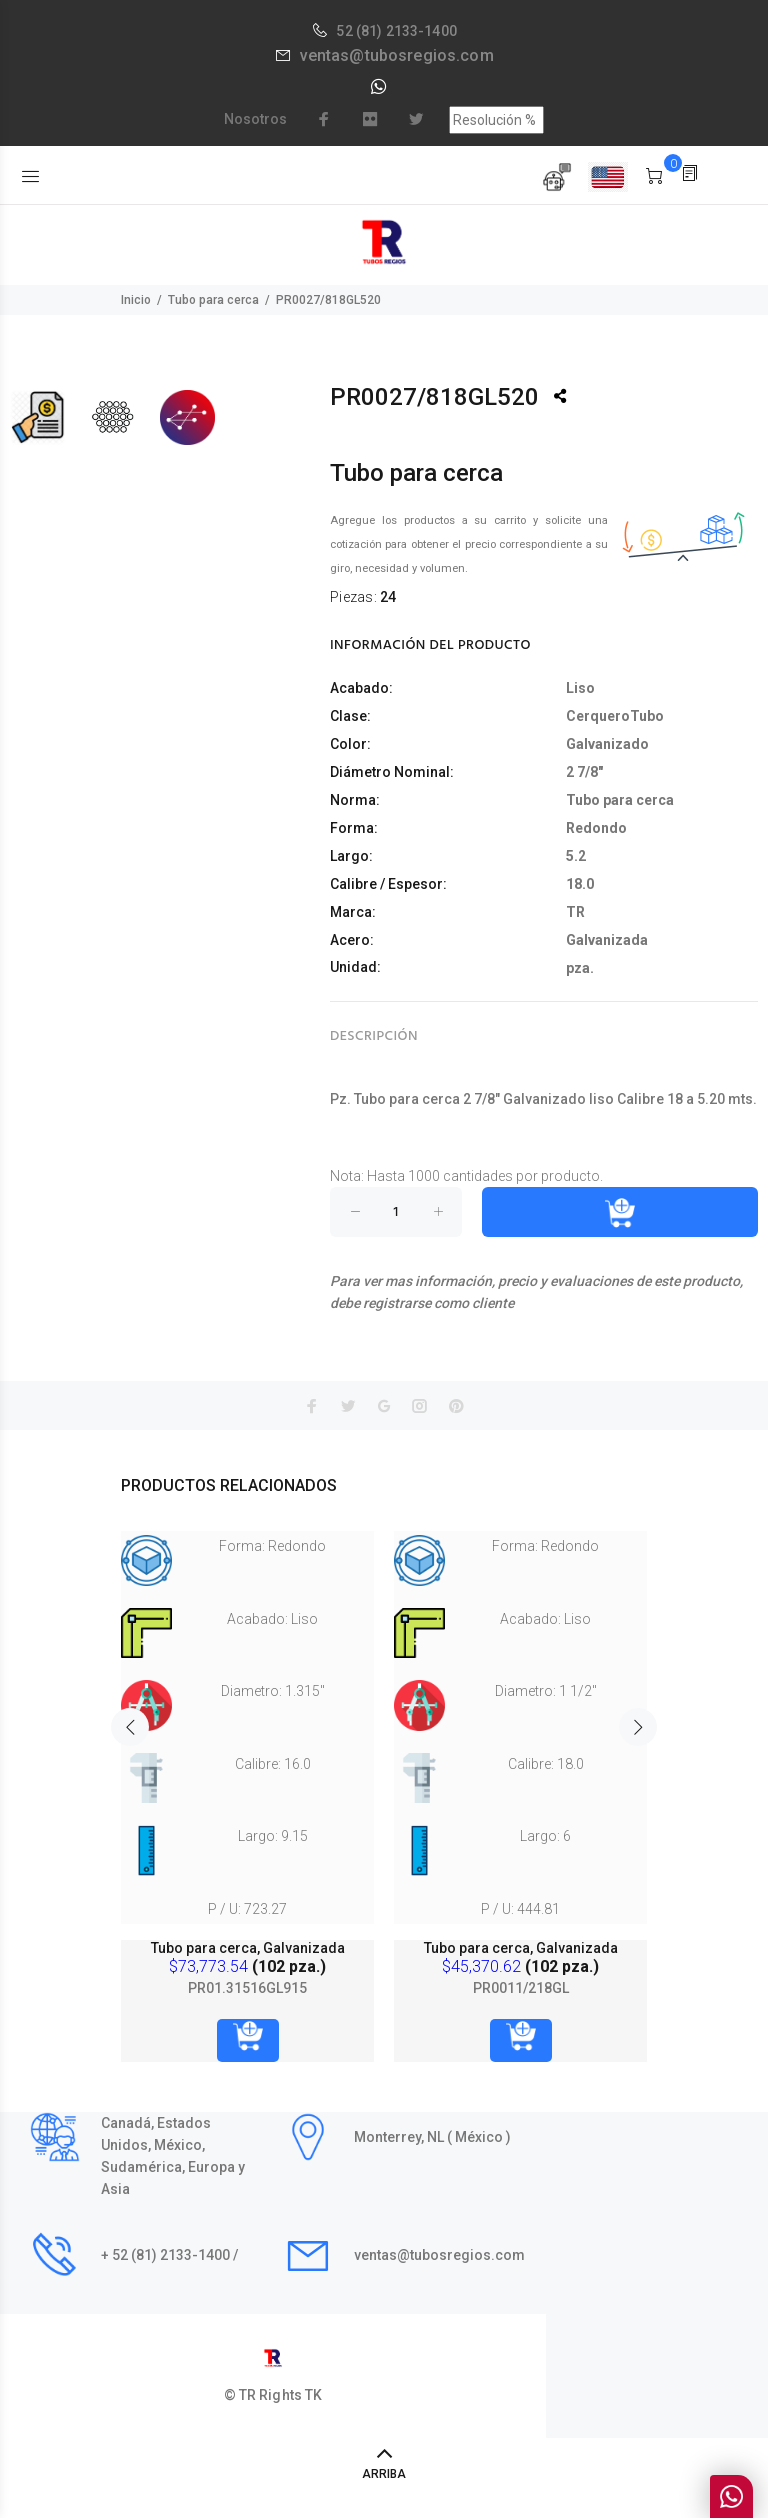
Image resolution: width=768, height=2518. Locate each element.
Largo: (351, 856)
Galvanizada (607, 940)
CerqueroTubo (615, 716)
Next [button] (638, 1727)
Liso (580, 688)
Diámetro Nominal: (392, 772)
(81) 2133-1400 (406, 31)
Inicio (136, 300)
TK (313, 2395)
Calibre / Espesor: (388, 884)
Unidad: (355, 967)
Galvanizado (607, 744)
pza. (580, 968)
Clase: (350, 716)
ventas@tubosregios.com (397, 55)
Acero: (352, 940)
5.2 (576, 856)
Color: (350, 744)
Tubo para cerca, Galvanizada (248, 1948)
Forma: (354, 828)
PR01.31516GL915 (247, 1988)
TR (575, 912)
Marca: (353, 912)
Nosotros (255, 119)
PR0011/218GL (521, 1988)
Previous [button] (130, 1727)
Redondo (596, 828)
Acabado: (361, 688)
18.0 (580, 884)
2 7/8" (584, 772)
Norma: (355, 800)
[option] (247, 1776)
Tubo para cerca (213, 300)
